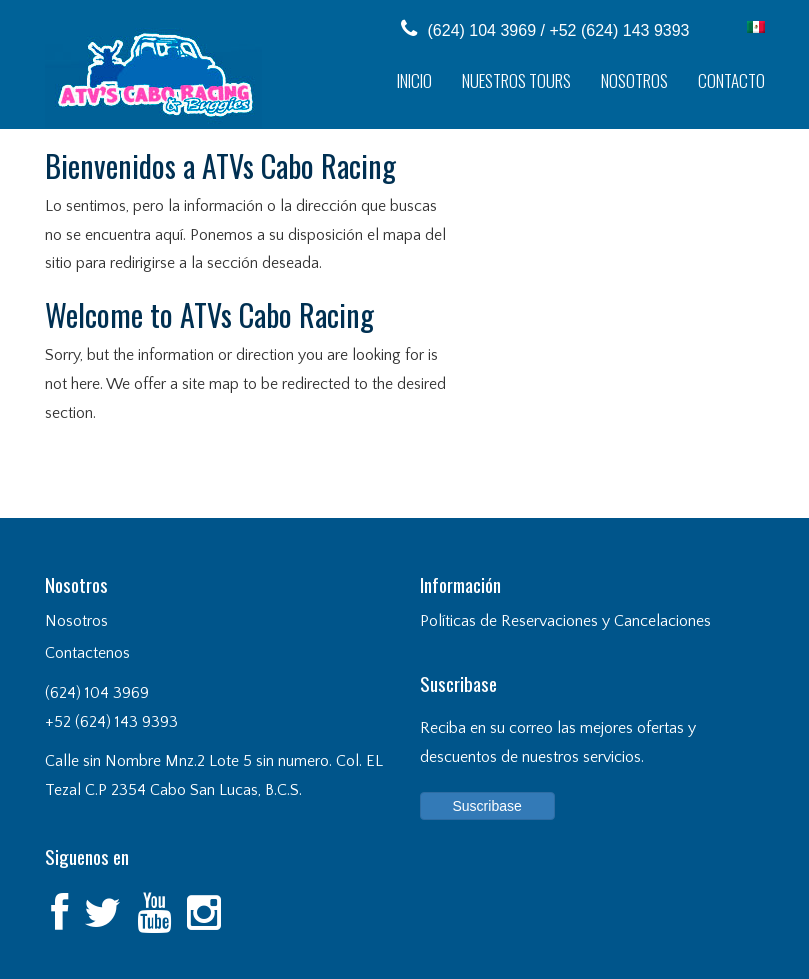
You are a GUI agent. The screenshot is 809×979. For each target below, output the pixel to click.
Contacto (731, 80)
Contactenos (87, 653)
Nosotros (634, 80)
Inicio (414, 80)
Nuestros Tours (516, 80)
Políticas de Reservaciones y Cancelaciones (565, 621)
